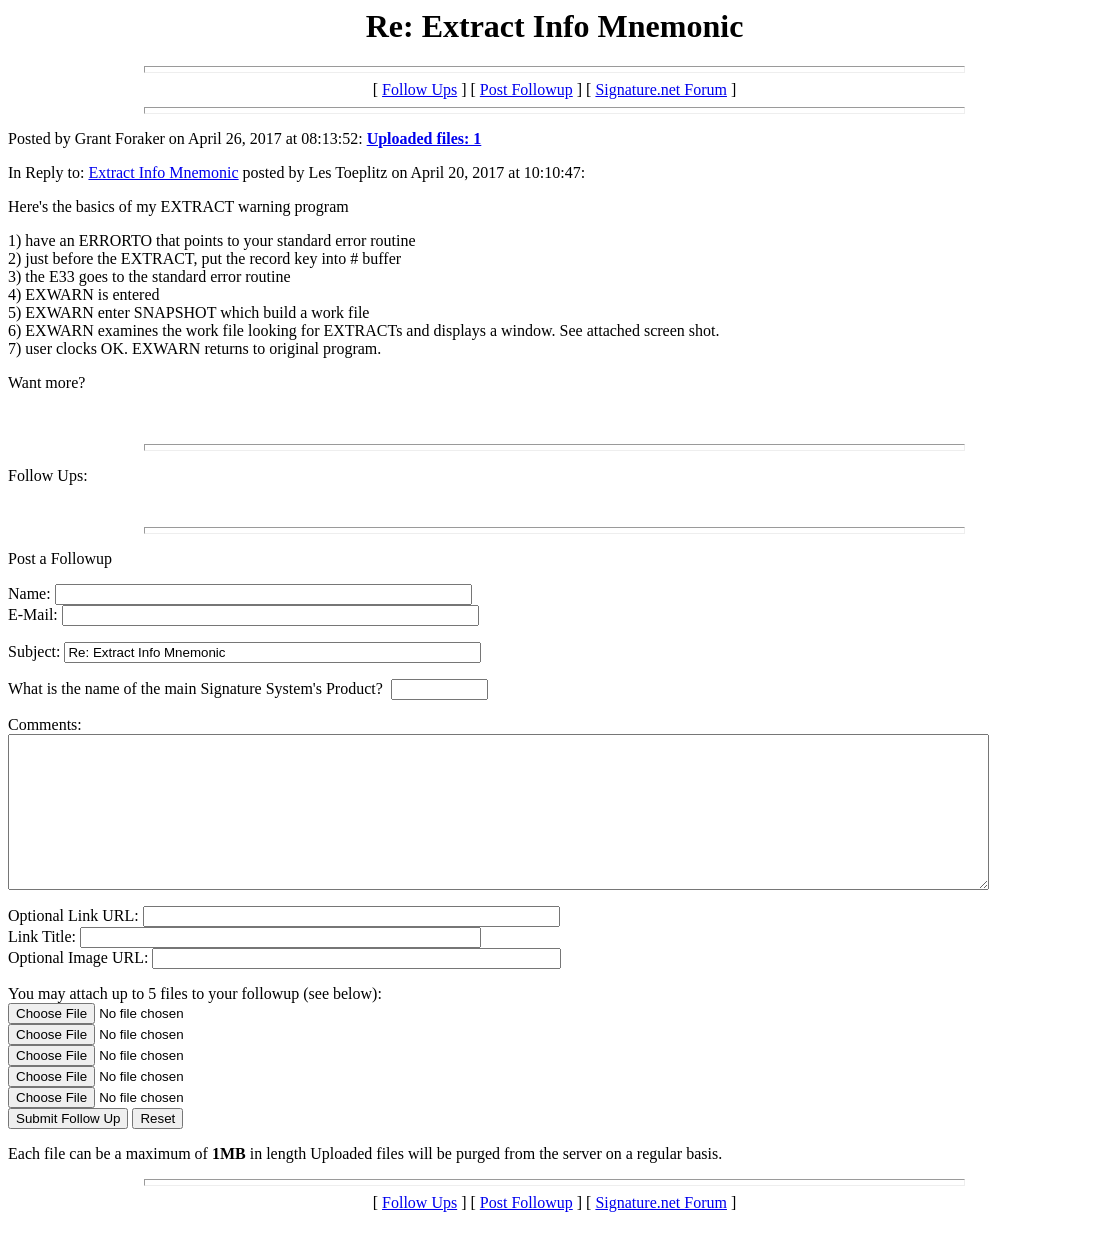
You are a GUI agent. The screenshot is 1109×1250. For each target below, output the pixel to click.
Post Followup (526, 89)
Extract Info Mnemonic (163, 172)
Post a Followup (60, 558)
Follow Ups (419, 89)
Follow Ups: (48, 475)
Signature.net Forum (661, 89)
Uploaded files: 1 (424, 138)
